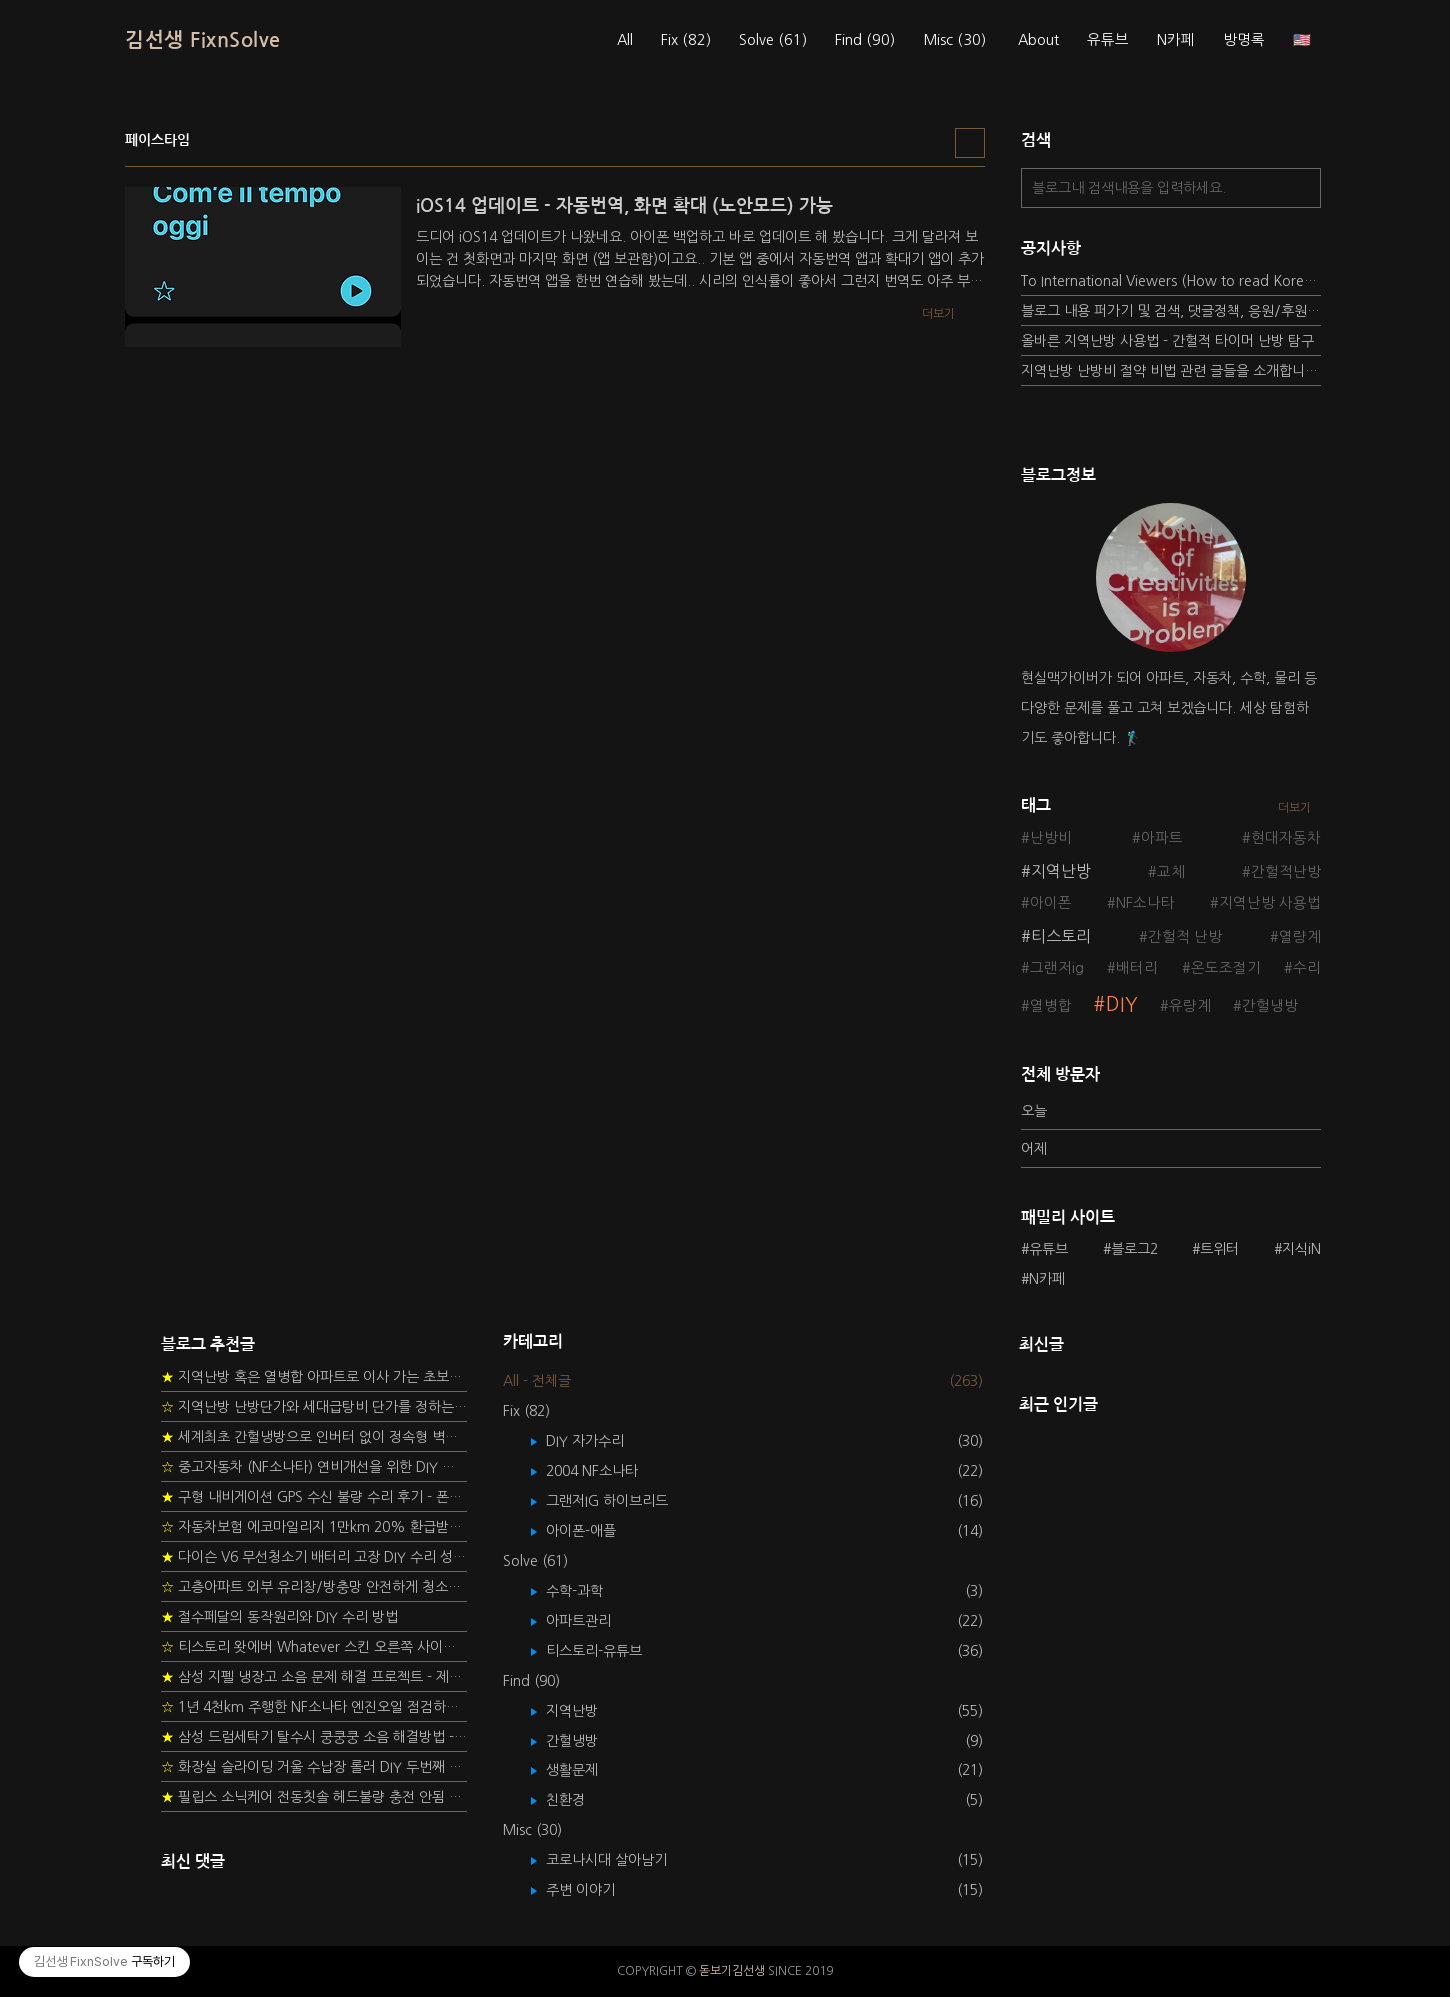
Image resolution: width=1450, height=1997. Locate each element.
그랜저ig (1057, 968)
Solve (773, 40)
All (625, 40)
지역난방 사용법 (1270, 903)
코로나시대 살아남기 (621, 1860)
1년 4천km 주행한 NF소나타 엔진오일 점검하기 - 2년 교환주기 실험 (314, 1707)
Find (865, 40)
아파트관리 (593, 1621)
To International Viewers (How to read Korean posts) (1171, 281)
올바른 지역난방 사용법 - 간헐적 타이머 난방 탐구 (1167, 341)
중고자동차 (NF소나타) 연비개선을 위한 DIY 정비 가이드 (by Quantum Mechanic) (314, 1467)
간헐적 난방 (1185, 937)
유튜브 (1108, 40)
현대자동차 (1286, 838)
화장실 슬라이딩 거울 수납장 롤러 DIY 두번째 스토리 (314, 1767)
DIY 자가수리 (599, 1441)
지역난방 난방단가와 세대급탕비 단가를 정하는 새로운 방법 (314, 1407)
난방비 (1051, 838)
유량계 (1190, 1006)
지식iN (1301, 1249)
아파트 (1162, 838)
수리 (1307, 968)
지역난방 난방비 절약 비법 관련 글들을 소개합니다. (1171, 371)
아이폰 (1051, 903)
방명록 (1244, 40)
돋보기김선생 (732, 1971)
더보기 (1294, 808)
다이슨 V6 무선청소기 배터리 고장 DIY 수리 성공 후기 (314, 1557)
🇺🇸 (1302, 40)
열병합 (1051, 1006)
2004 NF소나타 (606, 1471)
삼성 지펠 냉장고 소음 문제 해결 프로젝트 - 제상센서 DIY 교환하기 (314, 1677)
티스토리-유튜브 (608, 1651)
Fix (686, 40)
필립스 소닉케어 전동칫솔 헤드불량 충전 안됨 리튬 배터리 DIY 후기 (314, 1797)
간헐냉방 (1270, 1006)
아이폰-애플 (595, 1531)
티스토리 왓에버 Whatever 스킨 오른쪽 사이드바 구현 (314, 1647)
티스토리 (1061, 936)
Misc (954, 40)
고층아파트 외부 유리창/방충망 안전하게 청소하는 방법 (314, 1587)
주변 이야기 (595, 1890)
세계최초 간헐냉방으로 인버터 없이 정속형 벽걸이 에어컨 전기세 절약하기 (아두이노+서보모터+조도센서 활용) (314, 1437)
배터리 (1137, 968)
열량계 (1300, 937)
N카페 (1176, 40)
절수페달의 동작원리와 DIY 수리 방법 (279, 1617)
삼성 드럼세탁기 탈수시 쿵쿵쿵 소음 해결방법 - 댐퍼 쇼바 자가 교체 (314, 1737)
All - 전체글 (537, 1381)
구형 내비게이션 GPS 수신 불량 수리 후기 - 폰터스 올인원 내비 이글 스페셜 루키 (314, 1497)
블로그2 (1134, 1249)
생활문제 (586, 1770)
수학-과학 (589, 1591)
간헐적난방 (1286, 872)
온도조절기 (1226, 968)
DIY (1122, 1004)
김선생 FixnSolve (203, 40)
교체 (1171, 872)
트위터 (1219, 1249)
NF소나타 (1145, 903)
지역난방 (1061, 871)
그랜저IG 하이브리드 (621, 1501)
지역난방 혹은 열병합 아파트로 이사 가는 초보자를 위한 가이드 (314, 1377)
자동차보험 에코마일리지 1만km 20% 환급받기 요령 (314, 1527)
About (1038, 40)
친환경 (580, 1800)
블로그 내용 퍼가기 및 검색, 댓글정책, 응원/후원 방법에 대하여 (1171, 311)
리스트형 (970, 143)
